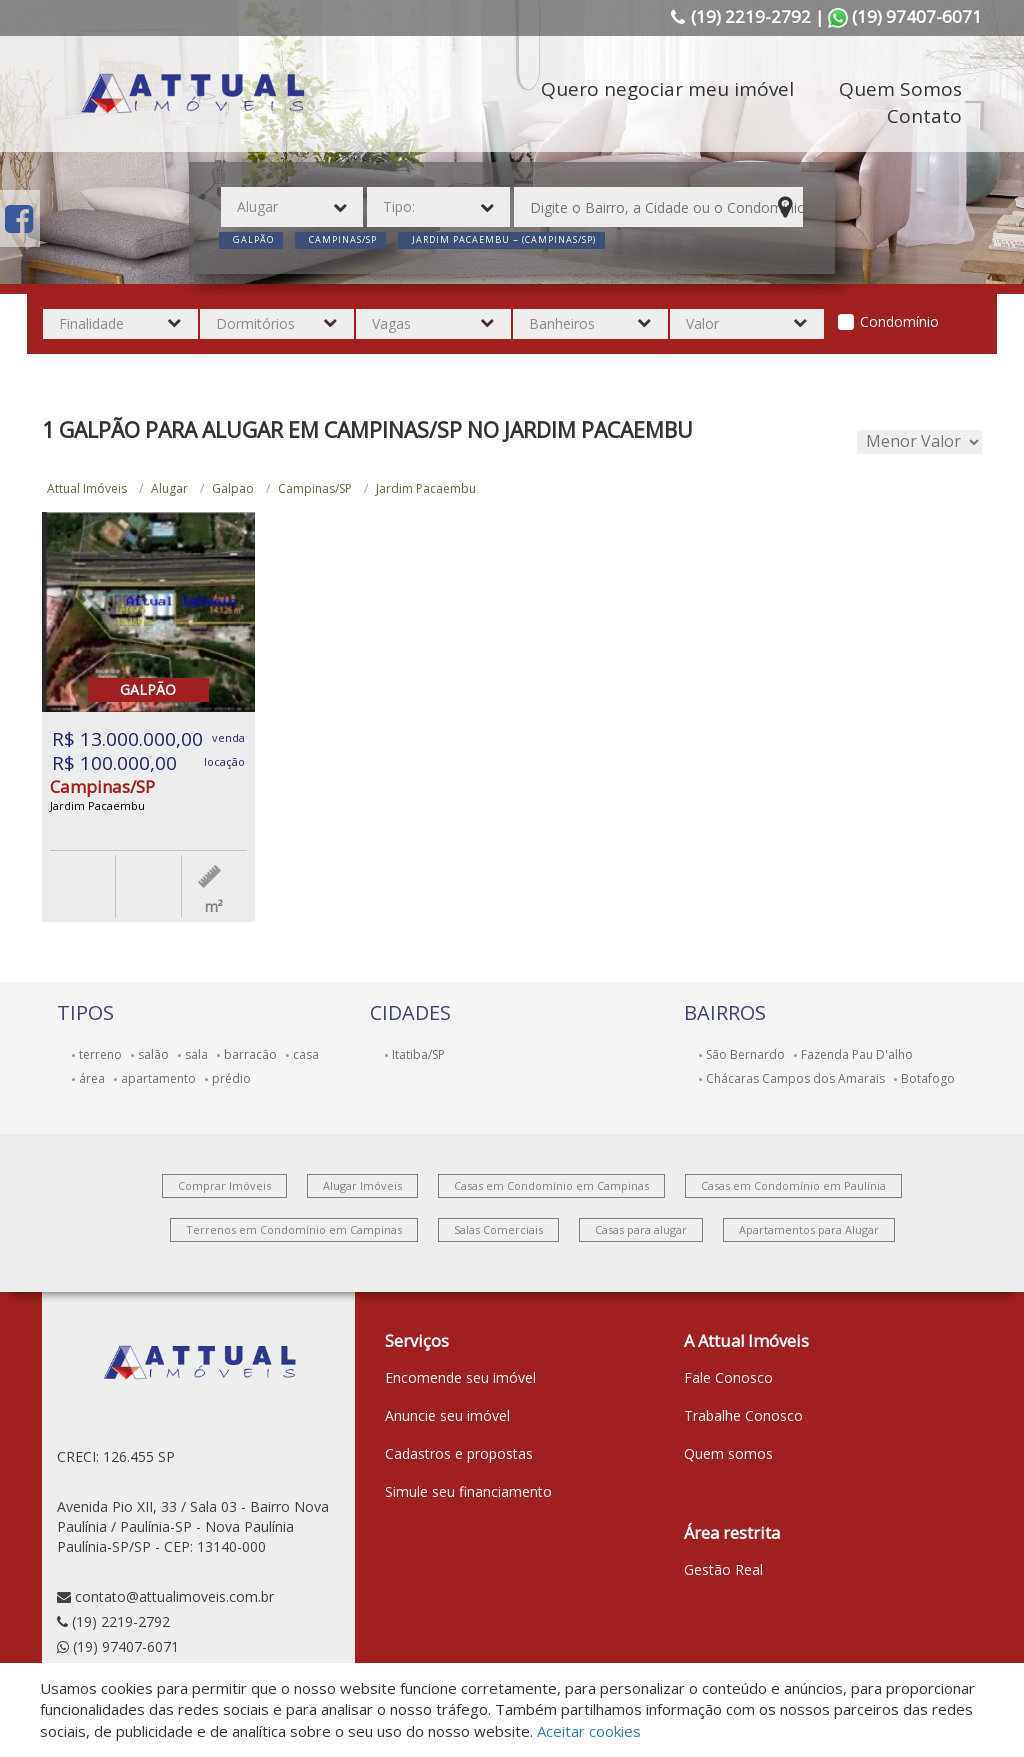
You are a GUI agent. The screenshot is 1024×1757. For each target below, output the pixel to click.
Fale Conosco (728, 1377)
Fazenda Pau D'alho (857, 1054)
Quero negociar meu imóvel (667, 89)
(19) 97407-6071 (126, 1646)
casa (306, 1054)
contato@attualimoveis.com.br (174, 1596)
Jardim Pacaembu (426, 488)
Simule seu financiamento (468, 1491)
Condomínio (899, 321)
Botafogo (928, 1078)
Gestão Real (723, 1569)
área (92, 1078)
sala (196, 1054)
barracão (250, 1054)
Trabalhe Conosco (743, 1415)
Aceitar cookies (589, 1731)
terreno (100, 1054)
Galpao (233, 488)
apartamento (158, 1078)
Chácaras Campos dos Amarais (795, 1078)
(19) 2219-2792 (121, 1621)
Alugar (169, 488)
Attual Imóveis (87, 488)
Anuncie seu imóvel (447, 1415)
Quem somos (728, 1453)
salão (153, 1054)
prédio (231, 1078)
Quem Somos (900, 89)
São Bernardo (745, 1054)
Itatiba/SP (418, 1054)
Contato (924, 116)
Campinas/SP (315, 488)
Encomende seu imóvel (460, 1377)
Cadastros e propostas (459, 1453)
